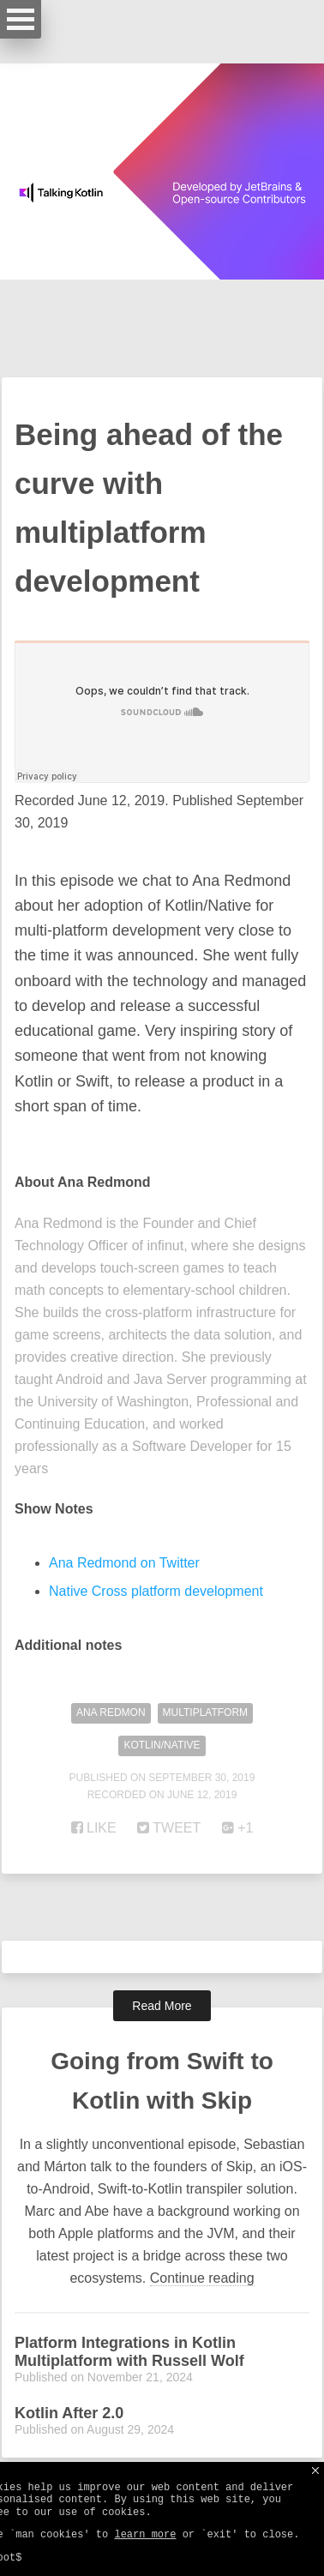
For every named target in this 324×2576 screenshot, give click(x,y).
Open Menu (20, 19)
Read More (161, 2006)
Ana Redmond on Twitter (124, 1563)
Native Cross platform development (156, 1591)
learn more (145, 2535)
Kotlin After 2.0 (69, 2413)
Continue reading (202, 2278)
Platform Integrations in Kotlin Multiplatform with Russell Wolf (129, 2351)
